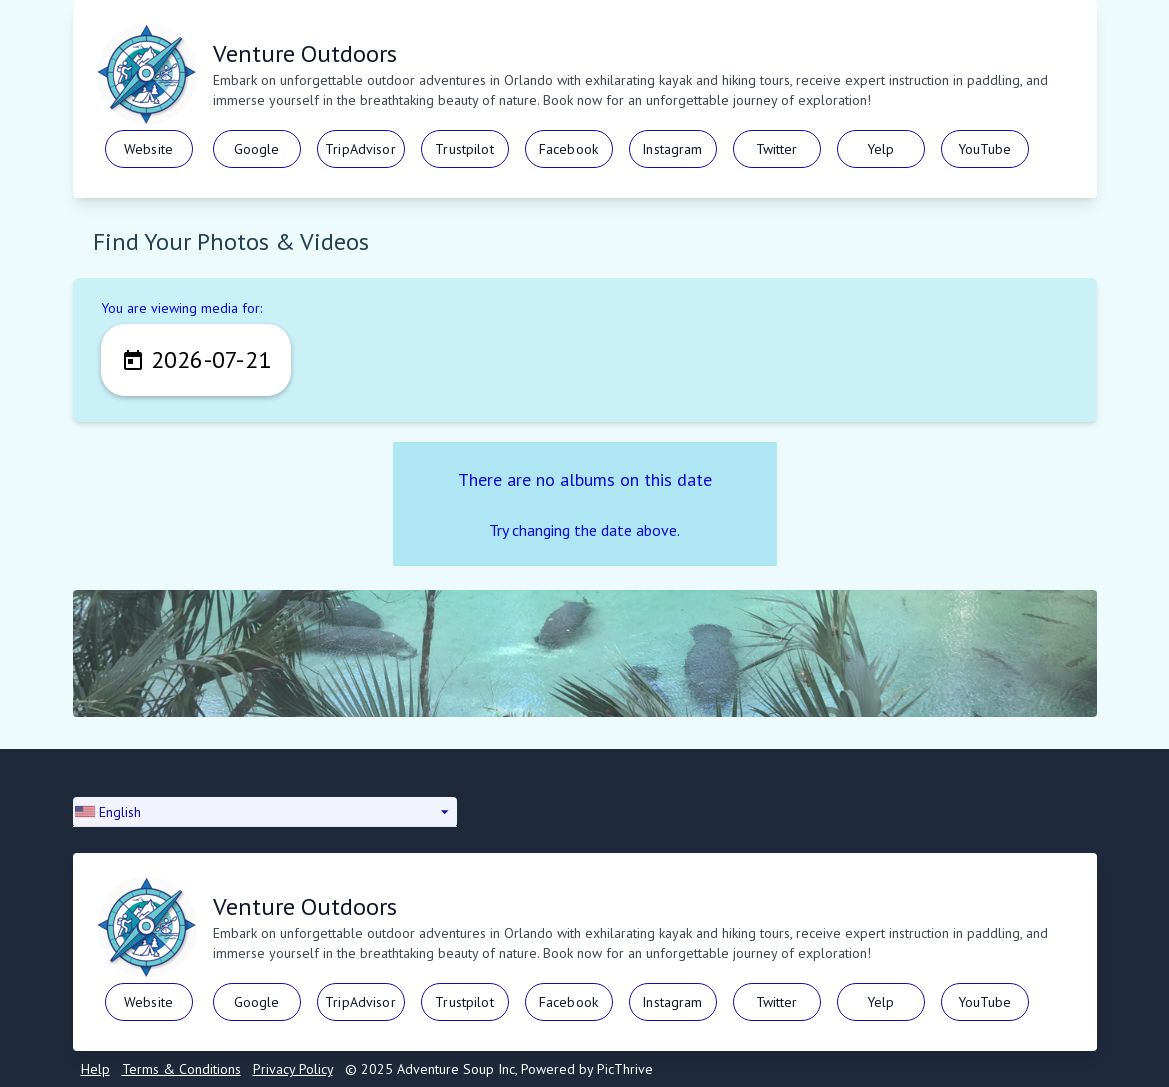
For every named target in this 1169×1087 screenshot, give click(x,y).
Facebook (568, 149)
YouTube (985, 149)
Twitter (777, 149)
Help (95, 1069)
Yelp (881, 149)
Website (148, 149)
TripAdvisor (360, 149)
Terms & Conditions (181, 1069)
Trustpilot (464, 149)
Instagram (672, 149)
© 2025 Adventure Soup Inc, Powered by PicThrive (499, 1069)
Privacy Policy (293, 1069)
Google (257, 149)
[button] (265, 812)
